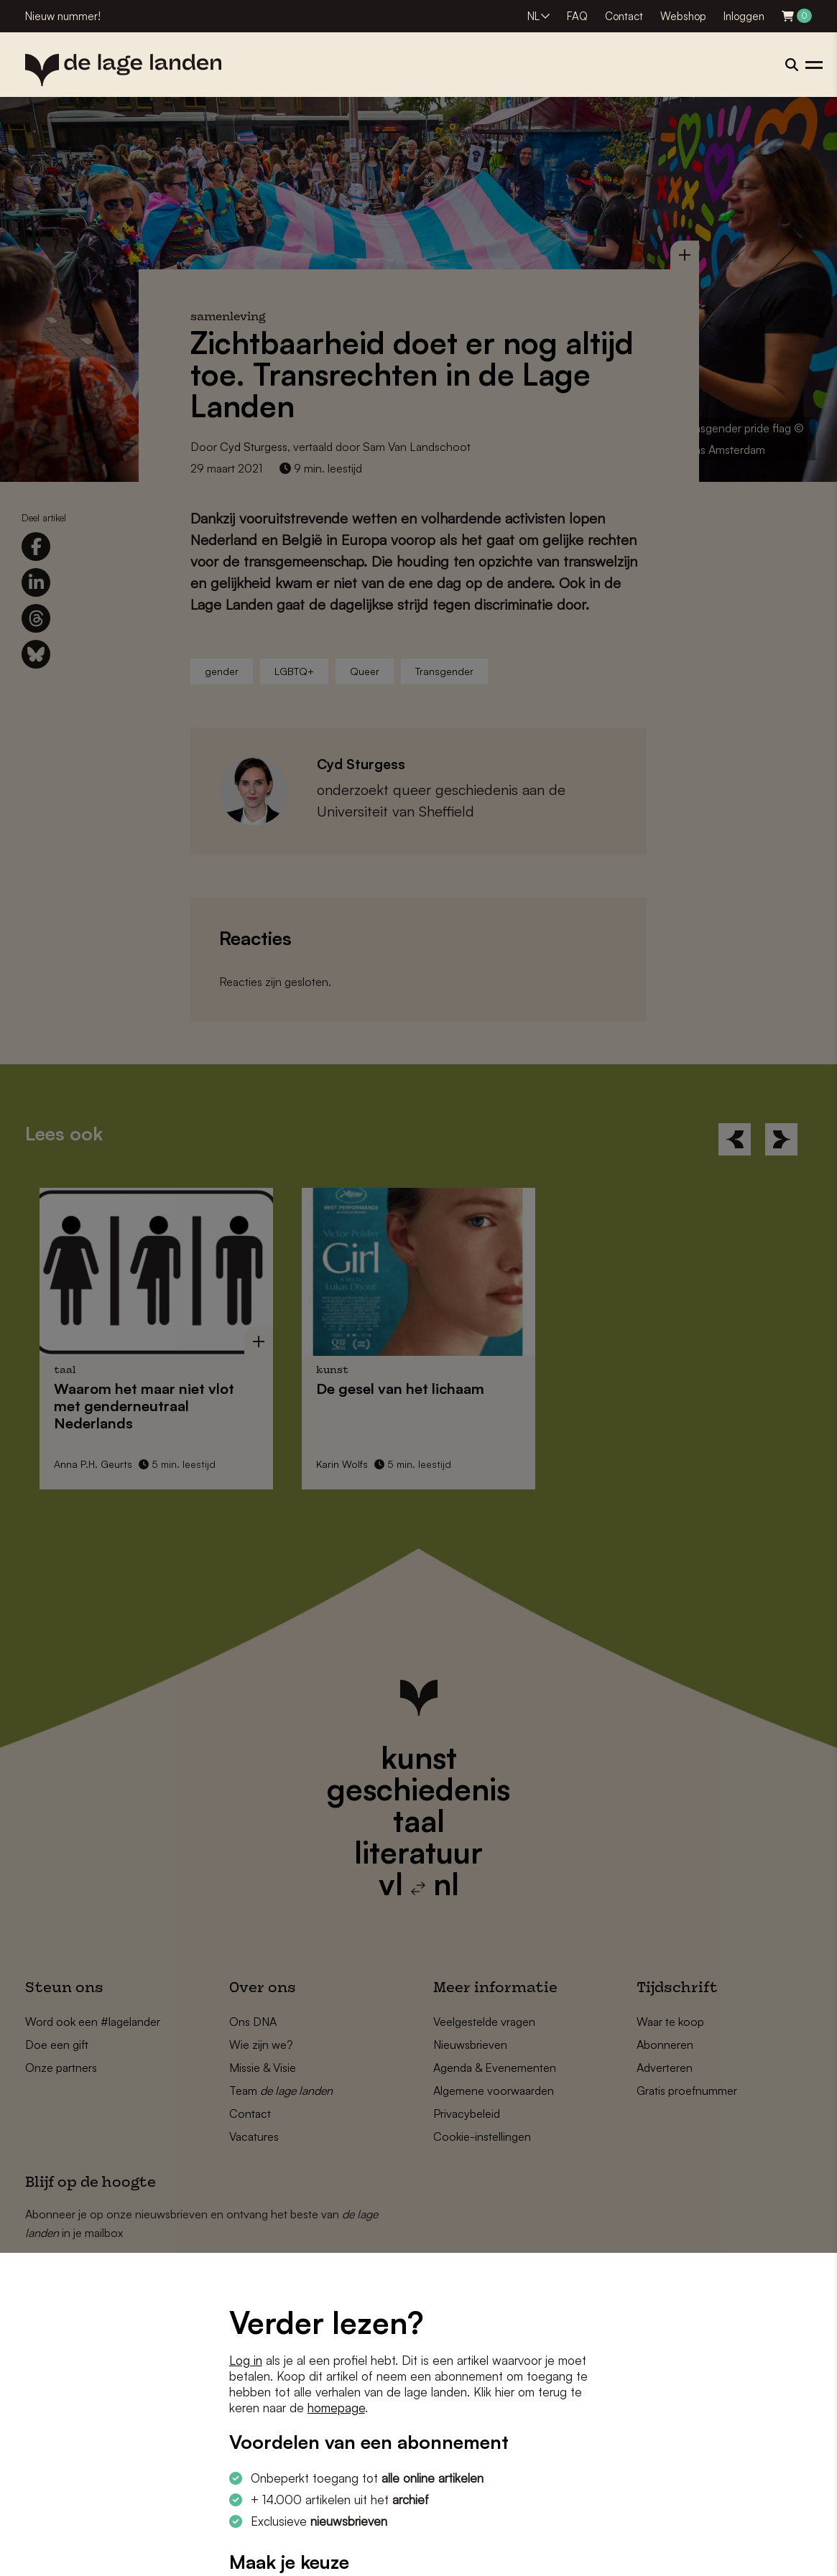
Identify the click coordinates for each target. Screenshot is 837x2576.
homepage (336, 2407)
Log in (245, 2360)
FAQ (577, 16)
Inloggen (743, 16)
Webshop (683, 16)
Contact (624, 16)
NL (533, 16)
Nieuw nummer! (63, 16)
